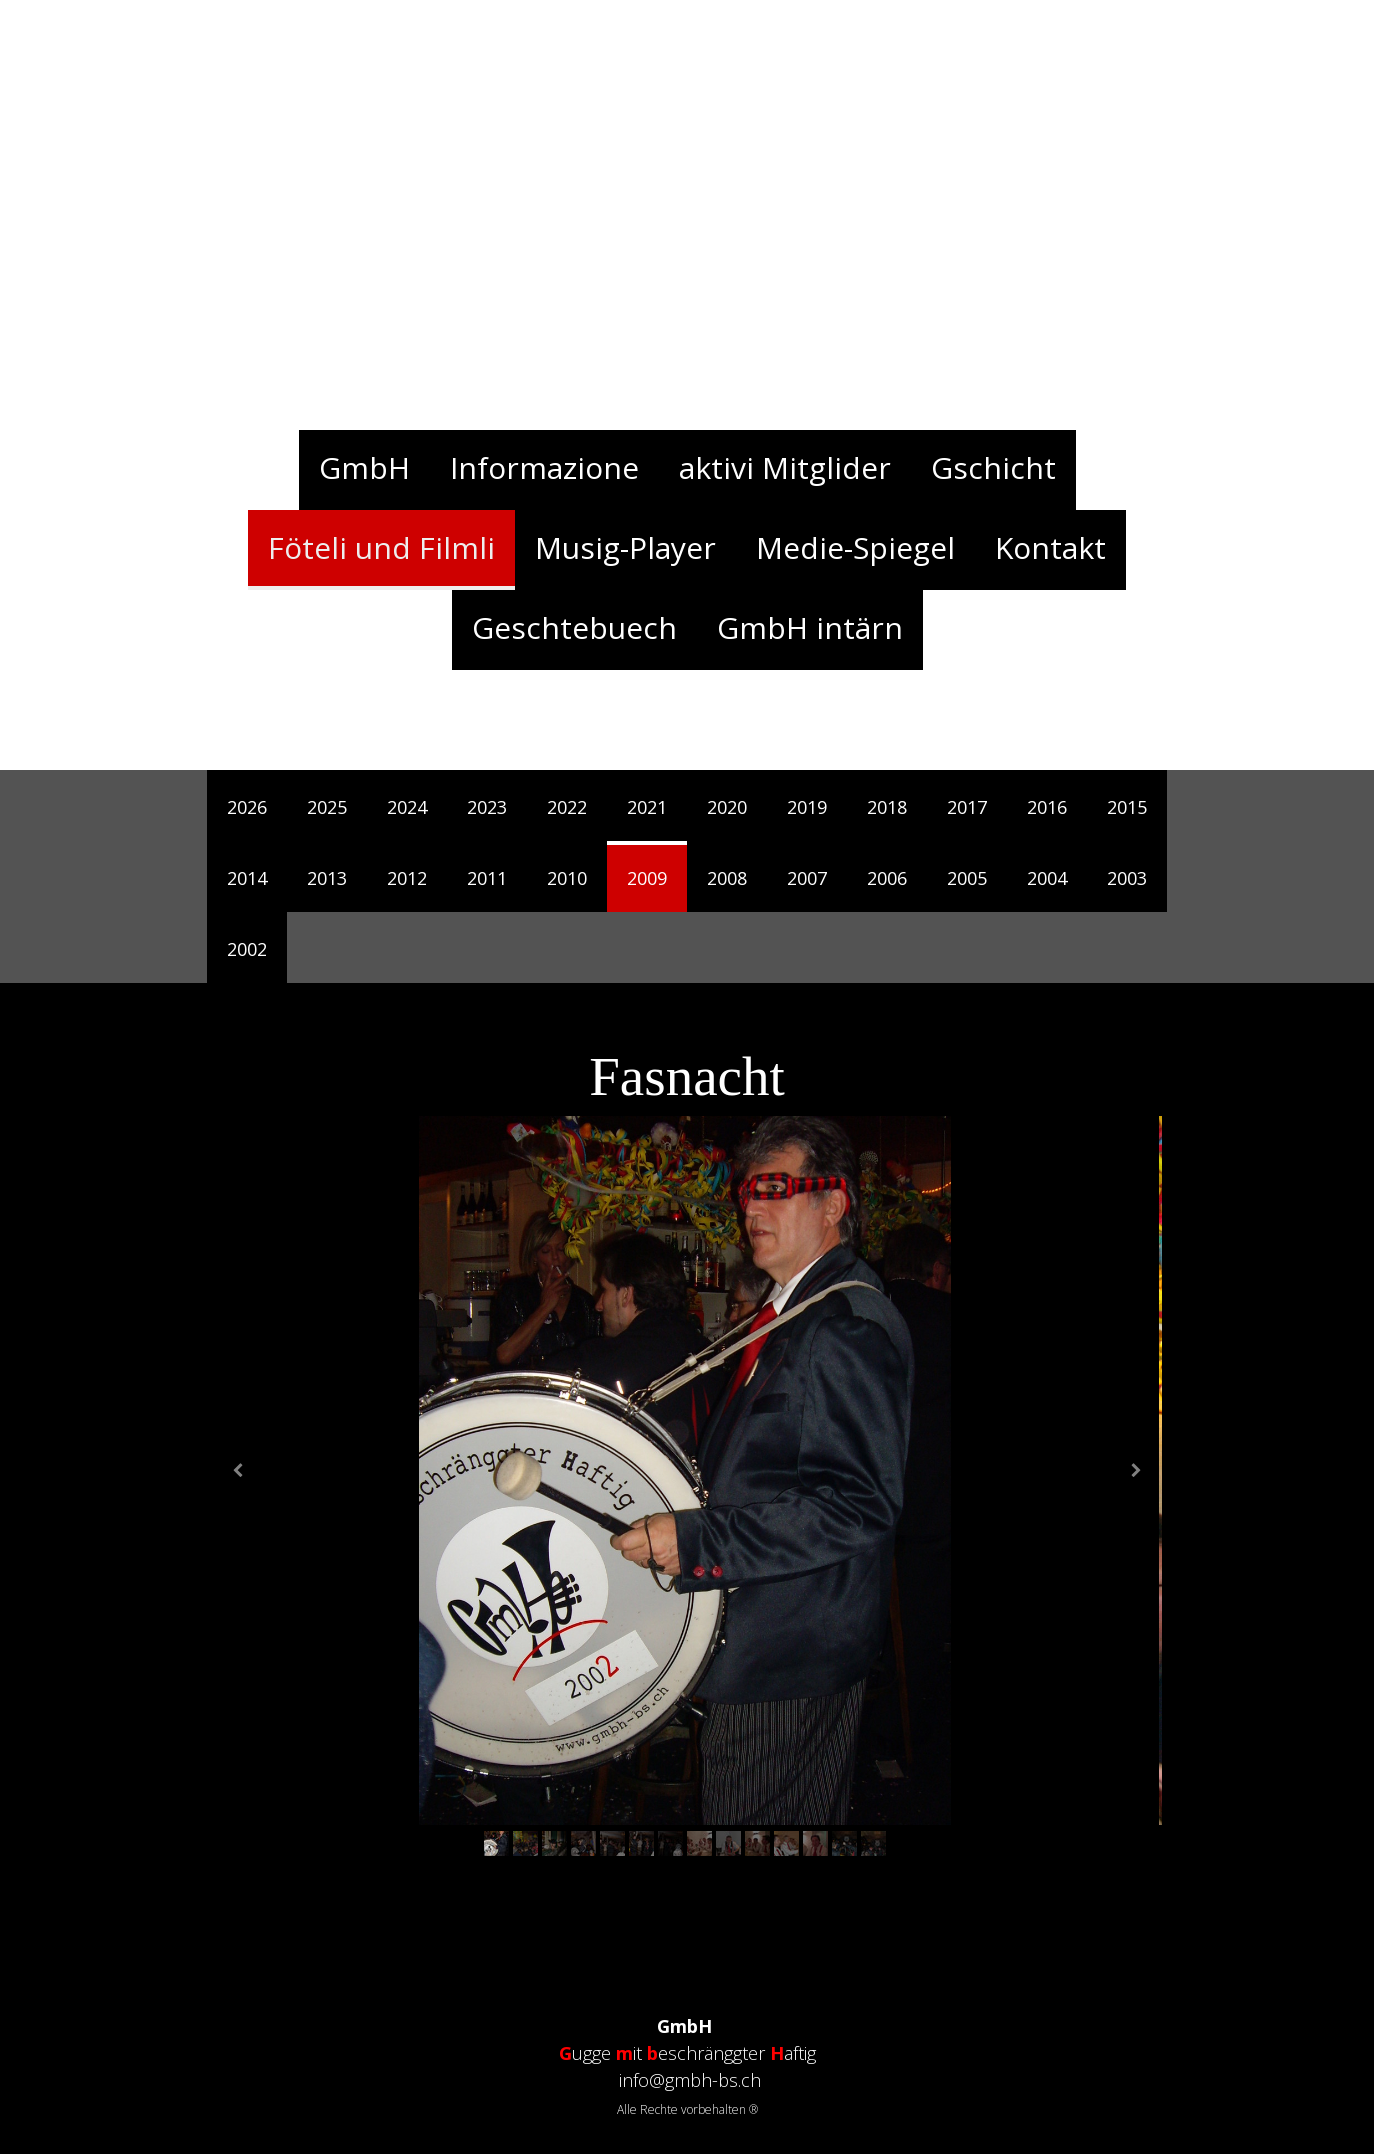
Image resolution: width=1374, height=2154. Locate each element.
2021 (647, 807)
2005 (967, 878)
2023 (487, 807)
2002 (247, 949)
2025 (327, 807)
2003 (1127, 878)
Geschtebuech (574, 627)
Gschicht (993, 467)
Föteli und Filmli (381, 547)
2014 (247, 878)
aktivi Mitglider (785, 467)
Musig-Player (625, 547)
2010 (567, 878)
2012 (407, 878)
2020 (727, 807)
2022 (567, 807)
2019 (807, 807)
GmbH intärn (810, 627)
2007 (807, 878)
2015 (1127, 807)
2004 (1047, 878)
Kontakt (1050, 547)
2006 (887, 878)
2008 (727, 878)
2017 (967, 807)
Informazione (544, 467)
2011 (487, 878)
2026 (247, 807)
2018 (887, 807)
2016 (1047, 807)
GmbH (364, 467)
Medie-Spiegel (855, 547)
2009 (647, 878)
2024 (407, 807)
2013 (327, 878)
